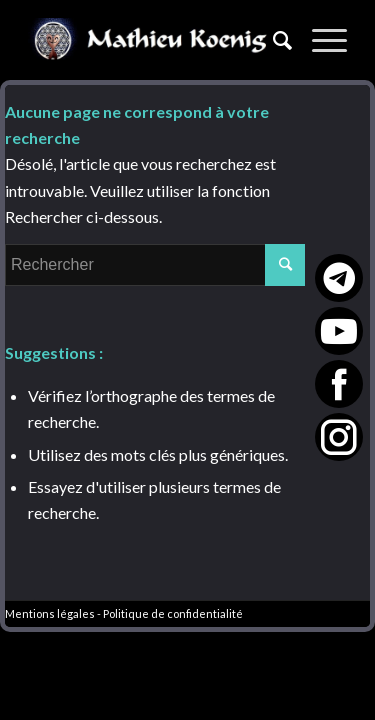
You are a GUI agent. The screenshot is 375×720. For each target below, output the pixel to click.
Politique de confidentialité (173, 613)
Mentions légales (50, 613)
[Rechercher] (272, 40)
